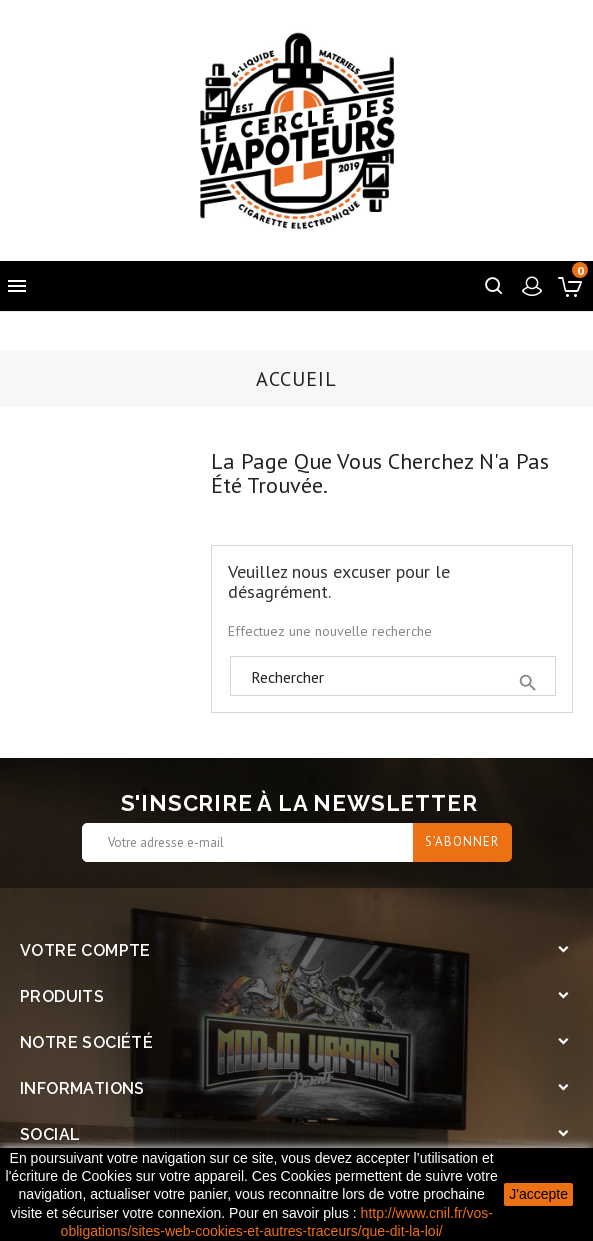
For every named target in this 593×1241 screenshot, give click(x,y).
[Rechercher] (393, 677)
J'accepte (538, 1194)
